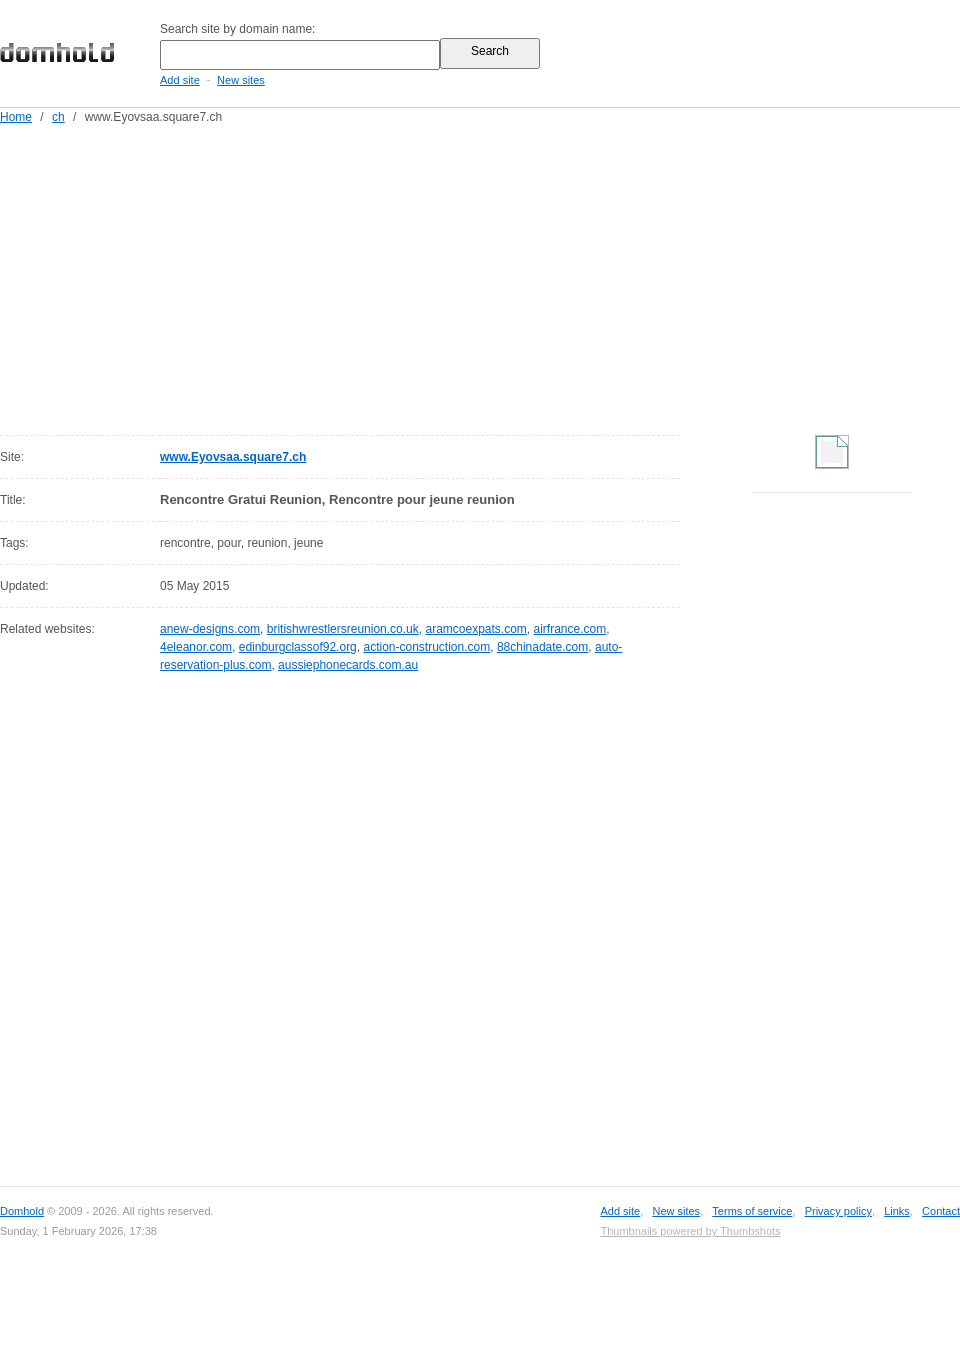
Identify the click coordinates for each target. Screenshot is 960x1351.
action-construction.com (426, 647)
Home (16, 117)
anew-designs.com (210, 629)
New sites (241, 80)
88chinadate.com (542, 647)
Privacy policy (838, 1211)
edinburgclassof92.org (298, 647)
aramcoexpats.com (475, 629)
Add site (180, 80)
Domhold (22, 1211)
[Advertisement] (382, 276)
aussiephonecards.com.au (348, 665)
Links (897, 1211)
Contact (941, 1211)
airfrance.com (570, 629)
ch (58, 117)
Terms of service (752, 1211)
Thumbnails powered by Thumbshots (690, 1231)
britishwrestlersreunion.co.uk (343, 629)
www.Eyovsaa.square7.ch (233, 457)
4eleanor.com (196, 647)
